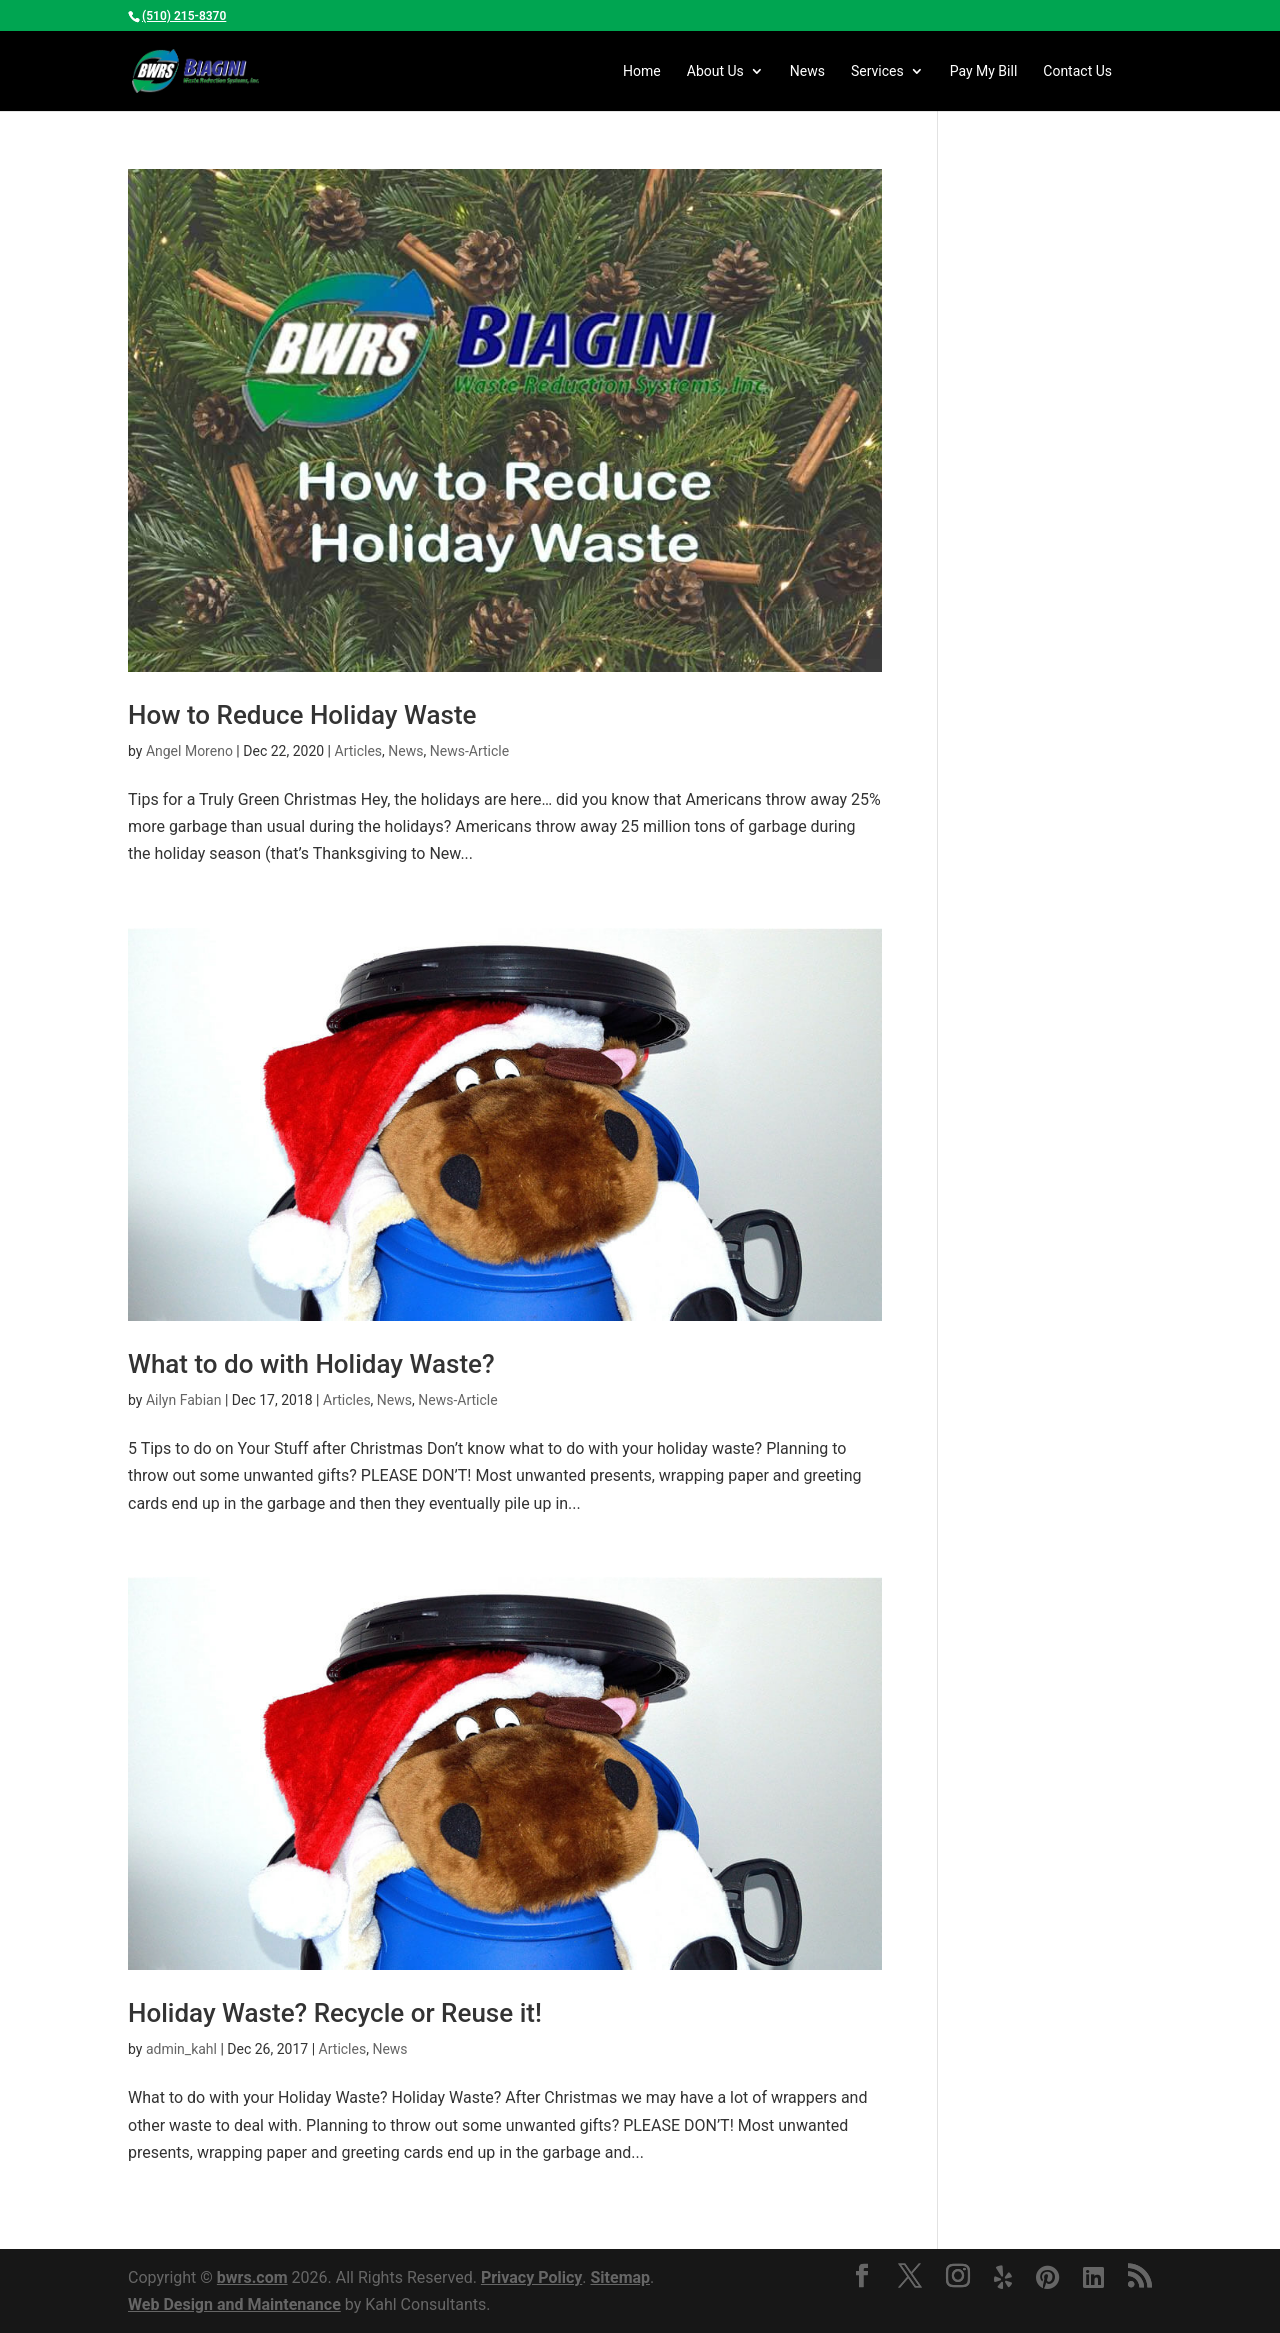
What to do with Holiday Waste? (311, 1364)
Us (715, 71)
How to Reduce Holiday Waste (302, 715)
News (807, 71)
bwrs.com (252, 2277)
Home (642, 71)
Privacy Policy (531, 2277)
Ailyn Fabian (184, 1400)
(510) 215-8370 (184, 16)
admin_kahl (181, 2049)
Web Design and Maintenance (234, 2304)
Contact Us (1077, 71)
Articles (359, 751)
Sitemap (620, 2277)
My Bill (984, 71)
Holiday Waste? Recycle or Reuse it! (335, 2013)
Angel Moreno (189, 751)
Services (877, 71)
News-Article (469, 751)
